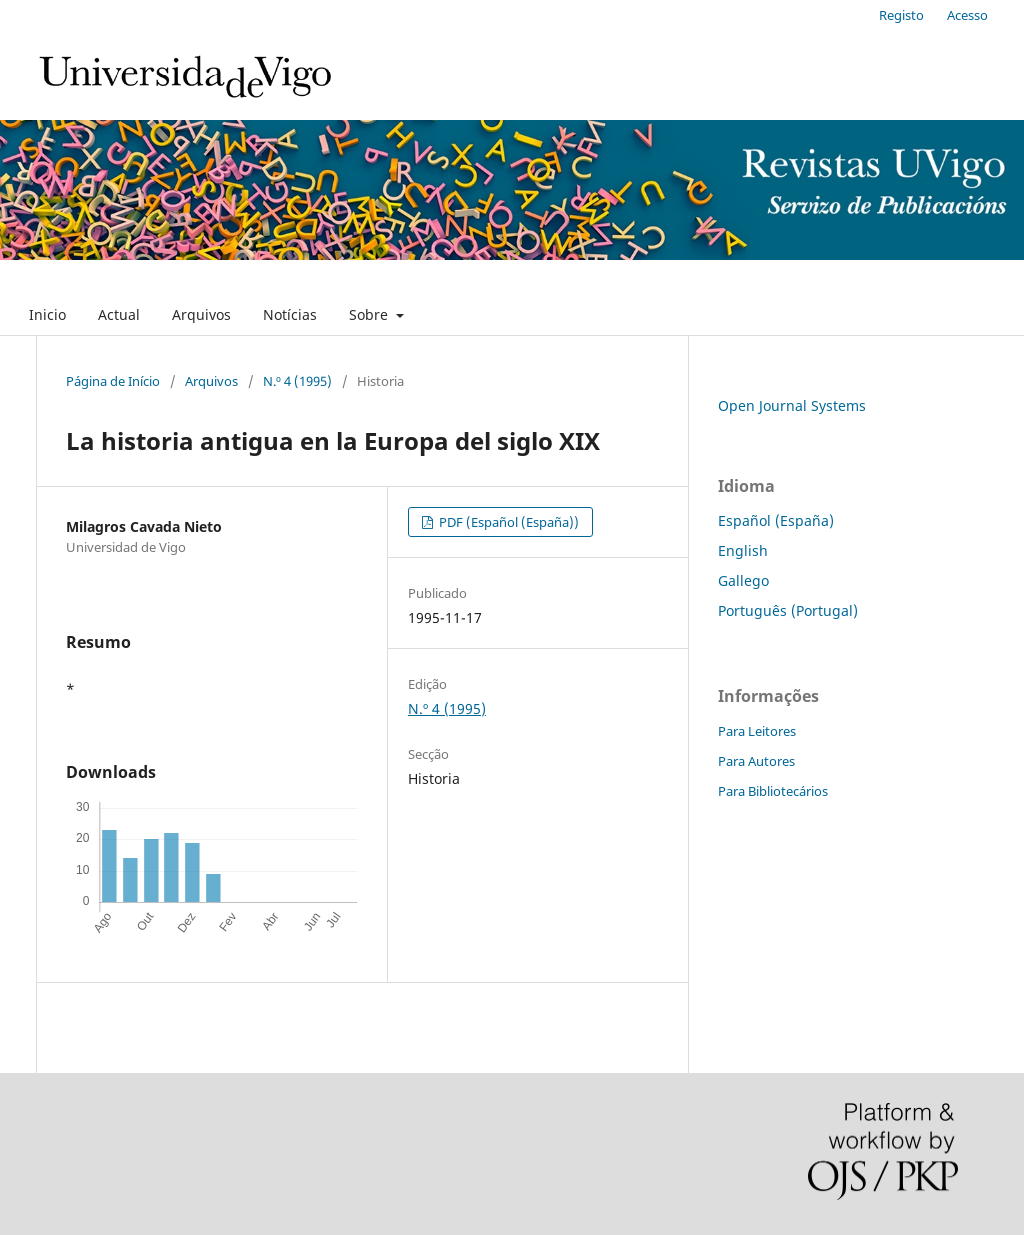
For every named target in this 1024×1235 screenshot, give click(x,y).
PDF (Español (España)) (507, 522)
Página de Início (113, 381)
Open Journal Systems (792, 405)
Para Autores (756, 761)
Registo (901, 15)
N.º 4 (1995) (297, 381)
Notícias (290, 314)
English (743, 550)
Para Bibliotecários (773, 791)
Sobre (370, 314)
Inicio (47, 314)
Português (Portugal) (788, 610)
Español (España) (776, 520)
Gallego (743, 580)
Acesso (967, 15)
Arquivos (201, 314)
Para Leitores (757, 731)
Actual (119, 314)
